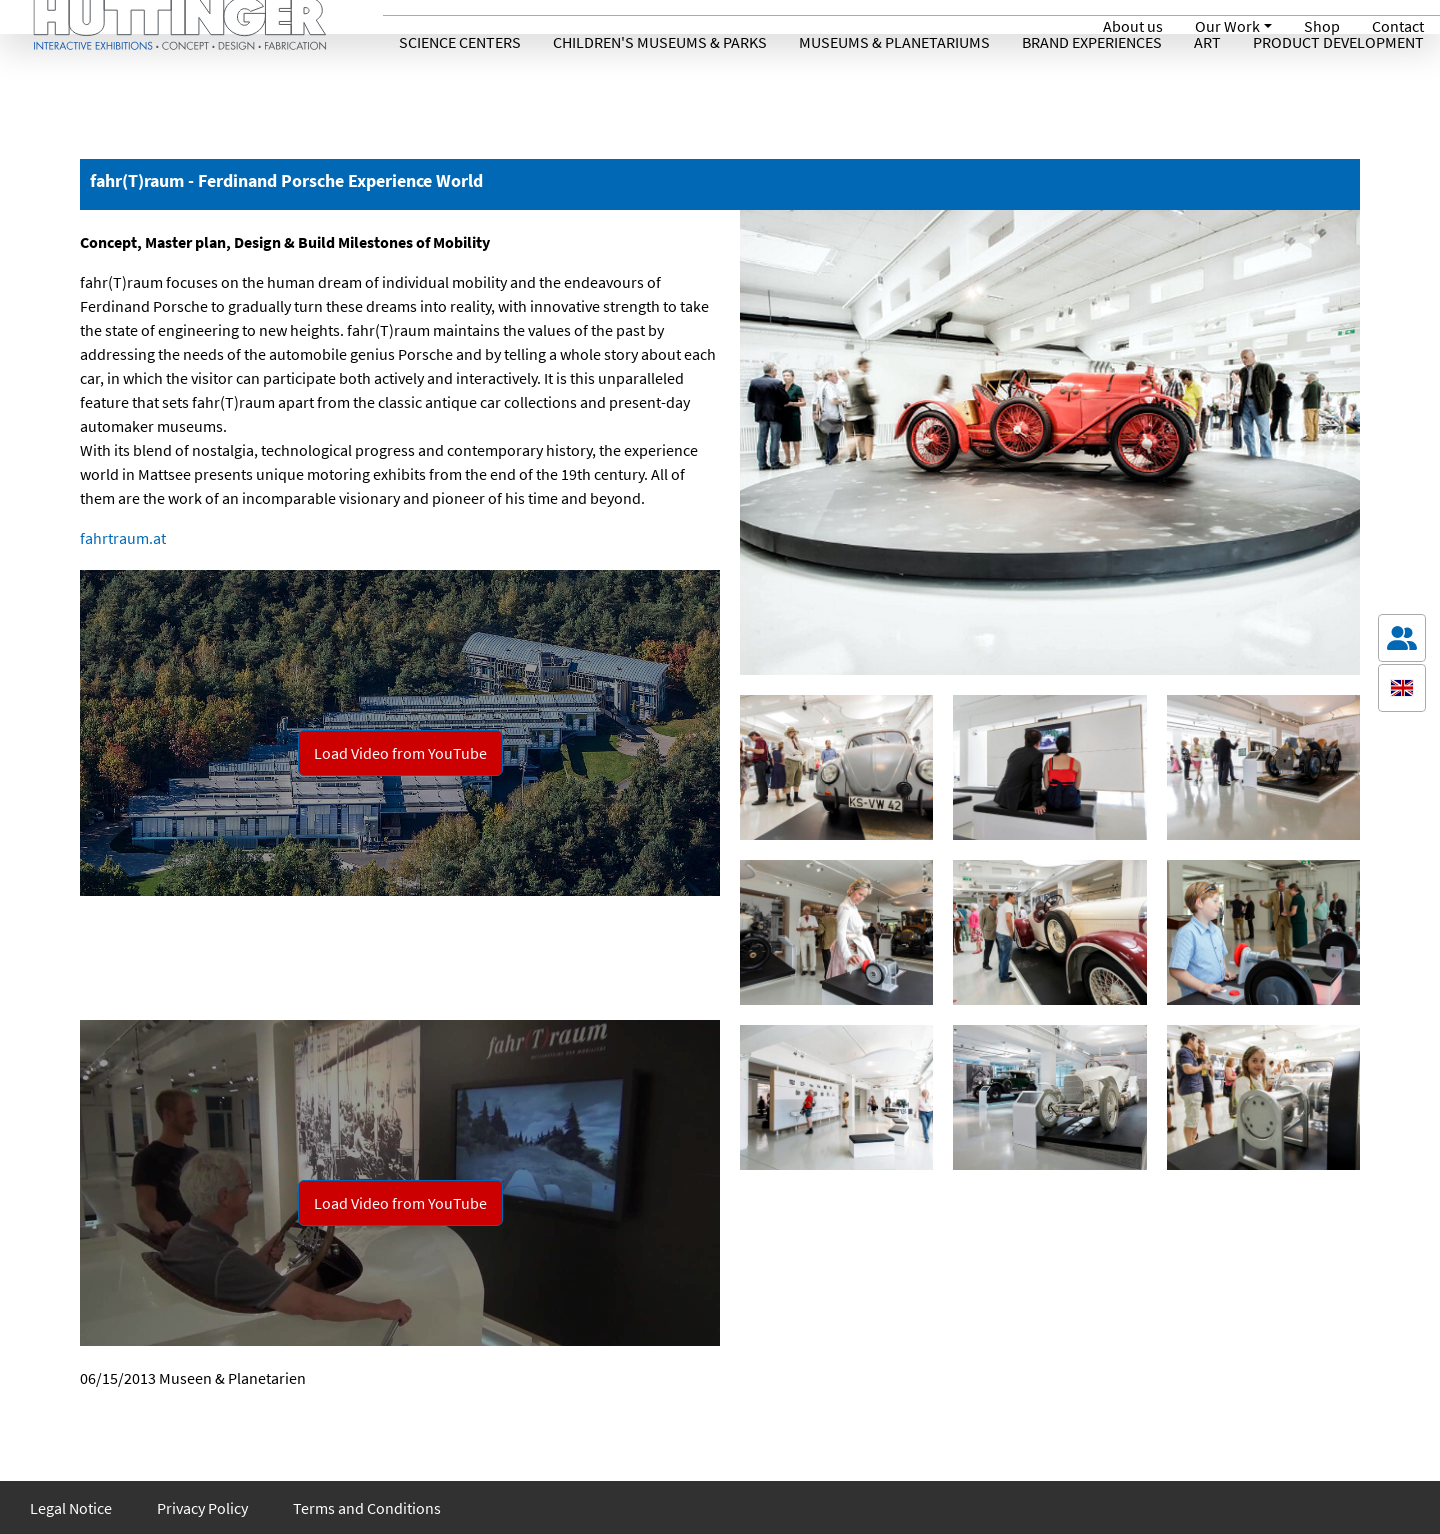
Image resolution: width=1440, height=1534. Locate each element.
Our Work (1227, 26)
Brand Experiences (1092, 83)
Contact (1398, 26)
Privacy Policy (202, 1508)
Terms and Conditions (367, 1508)
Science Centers (460, 83)
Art (1207, 83)
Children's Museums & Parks (660, 83)
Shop (1322, 26)
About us (1133, 26)
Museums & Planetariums (894, 83)
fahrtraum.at (123, 538)
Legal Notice (71, 1508)
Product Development (1338, 83)
